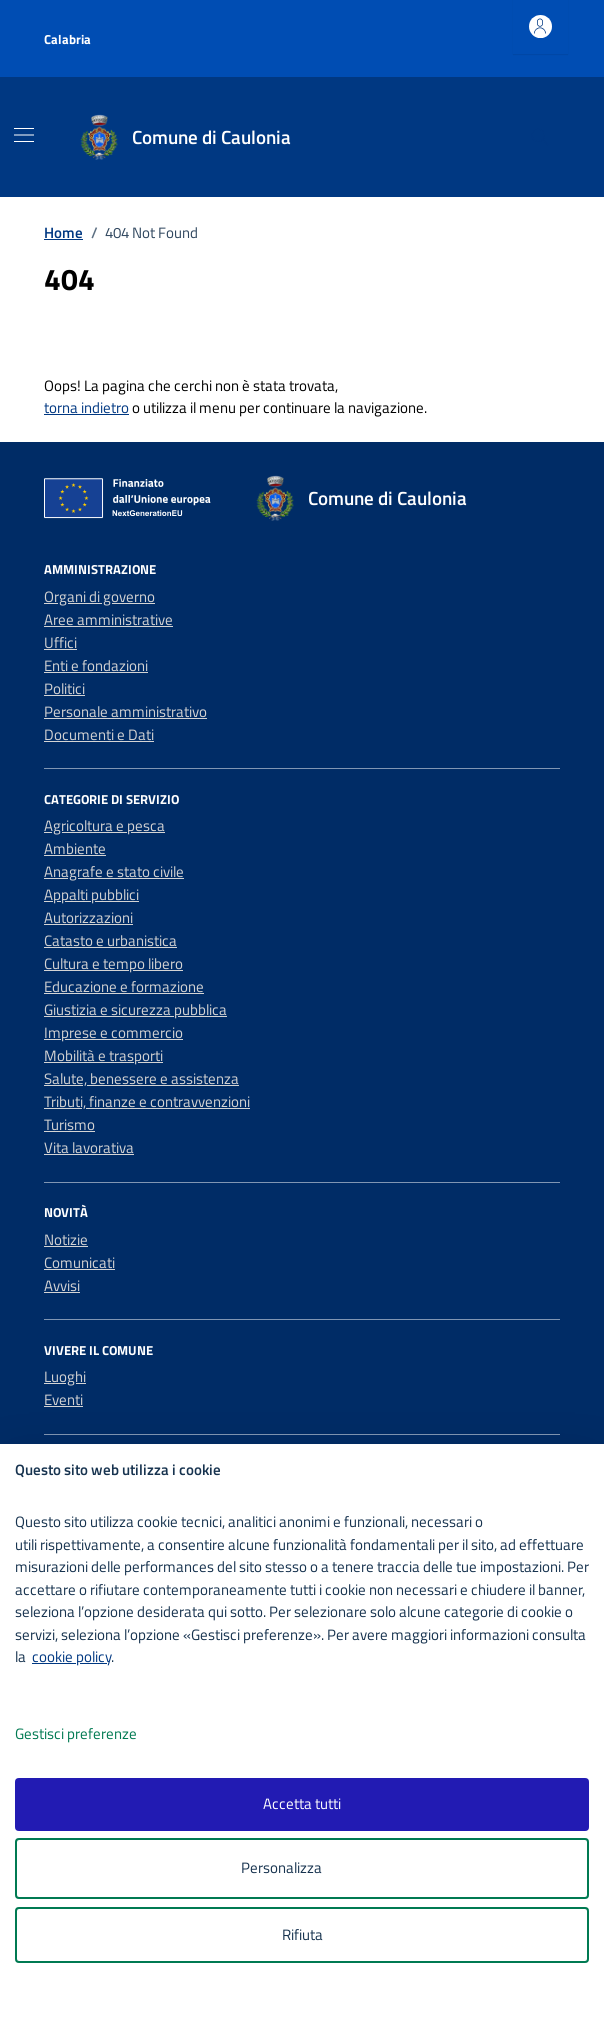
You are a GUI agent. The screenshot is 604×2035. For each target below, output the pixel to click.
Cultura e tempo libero (113, 963)
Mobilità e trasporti (103, 1055)
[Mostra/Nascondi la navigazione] (24, 135)
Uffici (60, 642)
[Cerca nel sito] (540, 137)
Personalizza (302, 1868)
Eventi (63, 1399)
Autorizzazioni (88, 917)
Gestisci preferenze (97, 1734)
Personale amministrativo (125, 711)
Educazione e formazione (124, 986)
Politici (64, 688)
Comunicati (79, 1262)
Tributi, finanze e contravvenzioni (147, 1101)
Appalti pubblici (91, 894)
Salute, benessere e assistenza (141, 1078)
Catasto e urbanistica (110, 940)
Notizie (66, 1239)
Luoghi (65, 1376)
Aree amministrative (108, 619)
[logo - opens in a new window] (309, 2006)
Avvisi (62, 1285)
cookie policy (71, 1656)
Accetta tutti (302, 1803)
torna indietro (86, 407)
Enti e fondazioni (96, 665)
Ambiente (75, 848)
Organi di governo (99, 596)
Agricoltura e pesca (104, 825)
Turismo (69, 1124)
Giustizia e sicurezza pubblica (135, 1009)
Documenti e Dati (99, 734)
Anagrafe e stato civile (114, 871)
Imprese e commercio (113, 1032)
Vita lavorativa (89, 1147)
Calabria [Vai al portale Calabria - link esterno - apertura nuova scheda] (67, 39)
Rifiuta (302, 1934)
